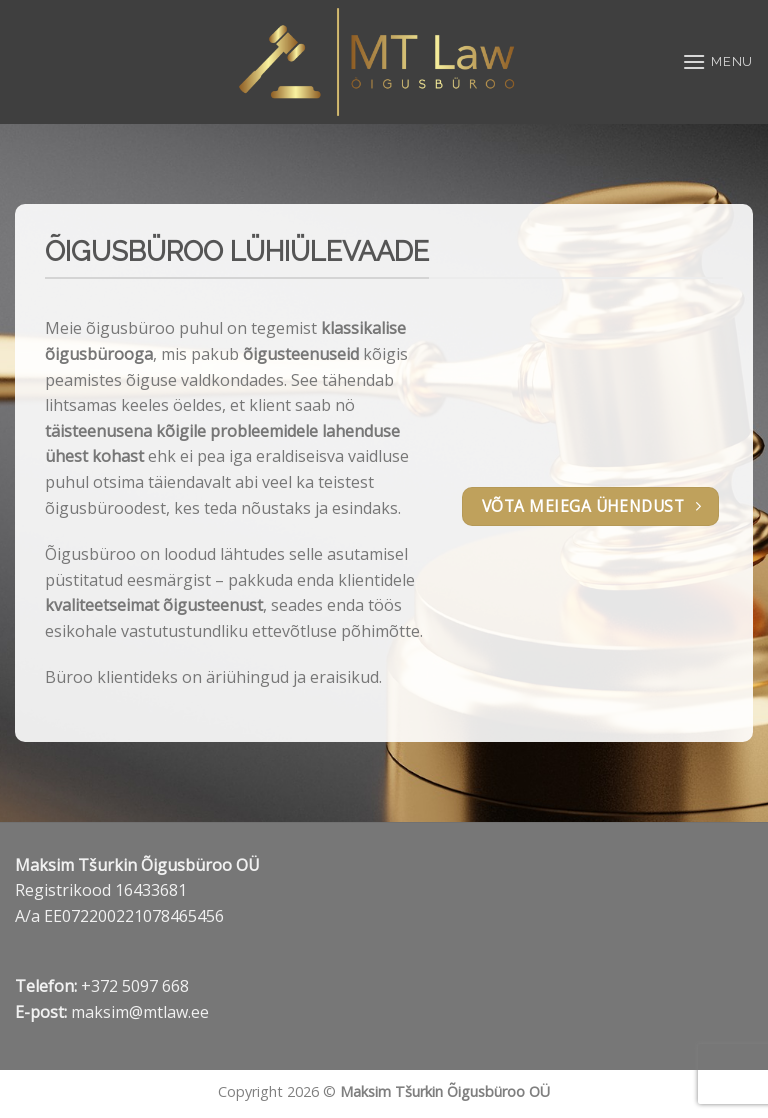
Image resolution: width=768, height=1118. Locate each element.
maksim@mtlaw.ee (140, 1012)
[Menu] (717, 61)
